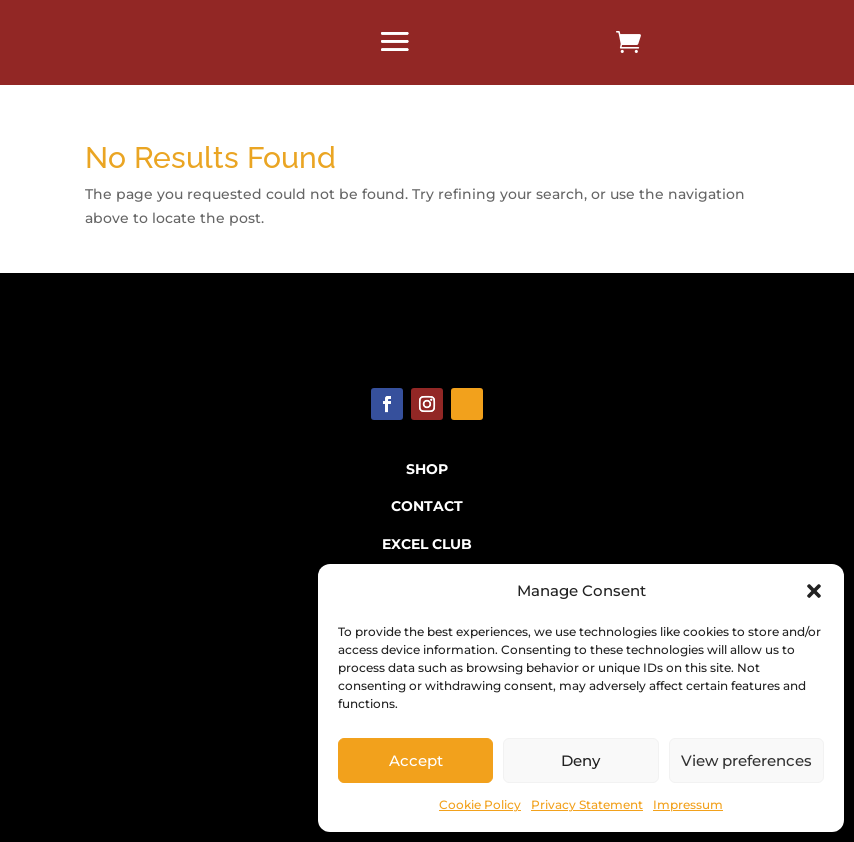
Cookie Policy (480, 804)
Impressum (688, 804)
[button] (814, 591)
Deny (580, 760)
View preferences (746, 760)
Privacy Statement (587, 804)
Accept (416, 760)
